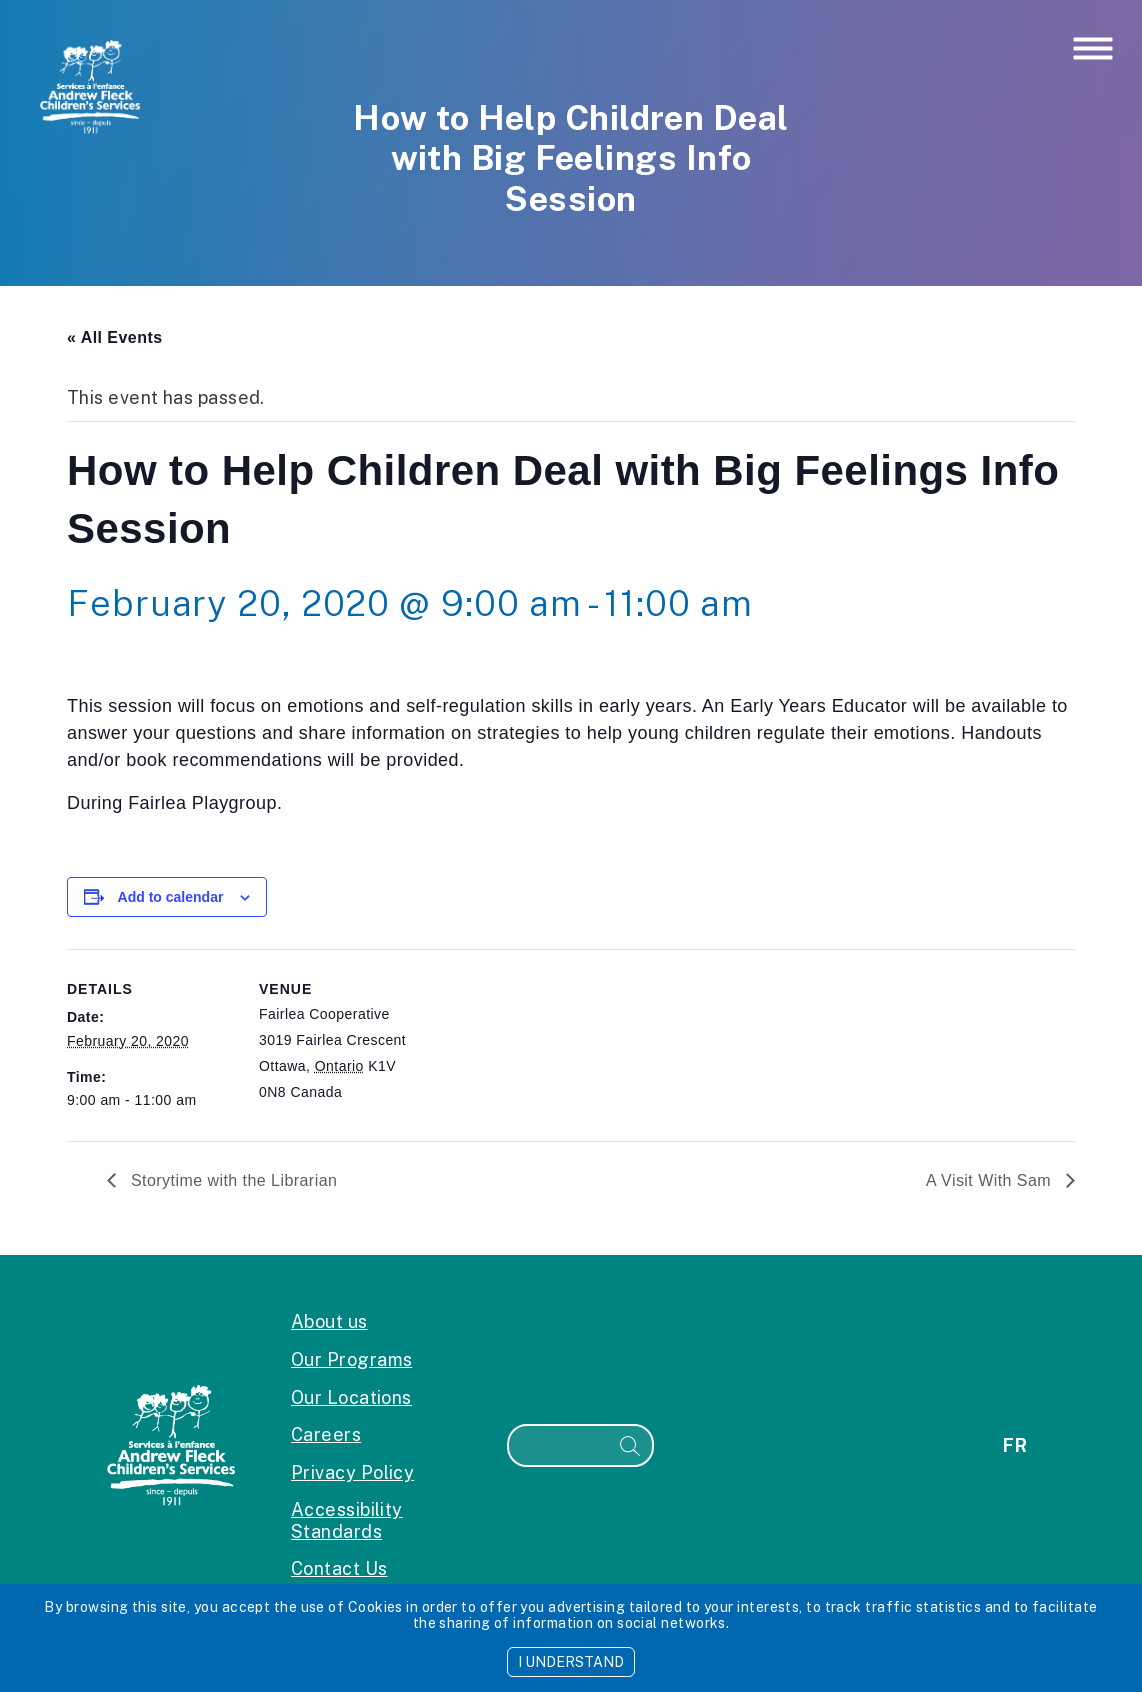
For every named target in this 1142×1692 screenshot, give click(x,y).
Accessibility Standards (347, 1520)
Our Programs (351, 1359)
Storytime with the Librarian (231, 1180)
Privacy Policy (352, 1472)
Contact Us (339, 1568)
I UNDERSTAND (571, 1662)
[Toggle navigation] (1093, 50)
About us (329, 1321)
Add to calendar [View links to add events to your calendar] (171, 897)
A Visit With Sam (991, 1180)
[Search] (559, 1445)
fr (1015, 1445)
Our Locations (351, 1397)
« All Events (115, 337)
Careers (326, 1434)
